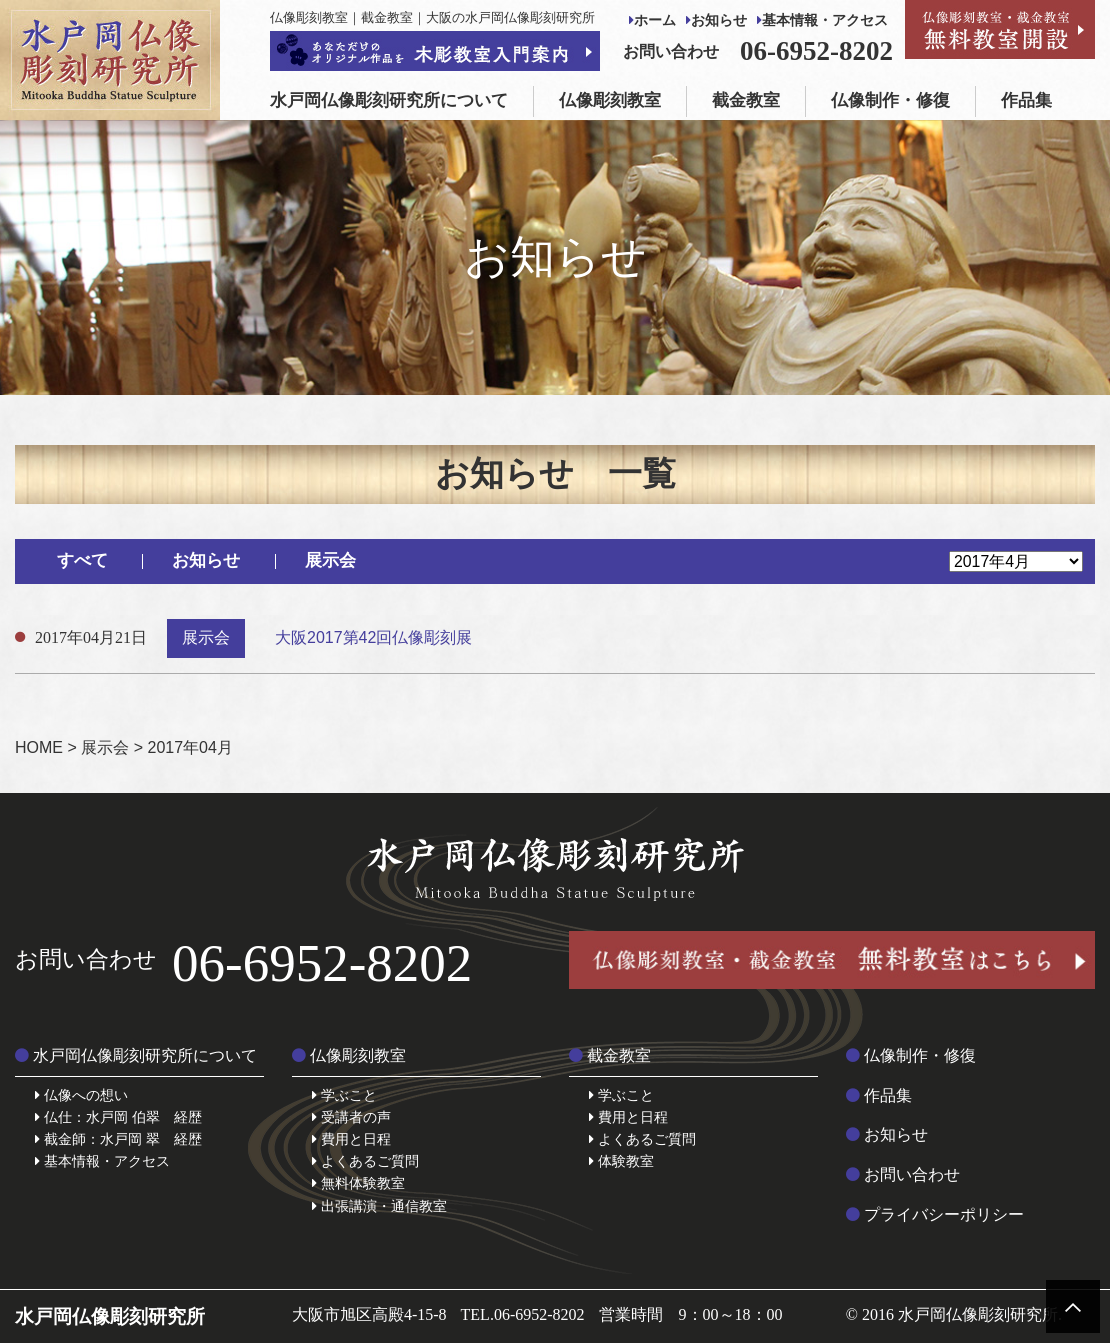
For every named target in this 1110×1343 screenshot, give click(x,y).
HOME (39, 747)
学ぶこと (344, 1095)
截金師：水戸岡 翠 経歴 (118, 1139)
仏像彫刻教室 (610, 100)
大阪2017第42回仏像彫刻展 (373, 637)
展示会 (330, 560)
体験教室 (621, 1161)
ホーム (652, 20)
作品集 (1026, 100)
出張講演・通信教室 (379, 1206)
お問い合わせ (903, 1174)
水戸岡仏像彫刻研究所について (389, 100)
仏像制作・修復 (890, 100)
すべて (82, 560)
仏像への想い (81, 1095)
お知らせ (716, 20)
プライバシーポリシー (935, 1214)
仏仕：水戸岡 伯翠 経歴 (118, 1117)
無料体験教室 (358, 1183)
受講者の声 (351, 1117)
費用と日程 (351, 1139)
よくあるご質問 (365, 1161)
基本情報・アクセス (822, 20)
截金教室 (746, 100)
